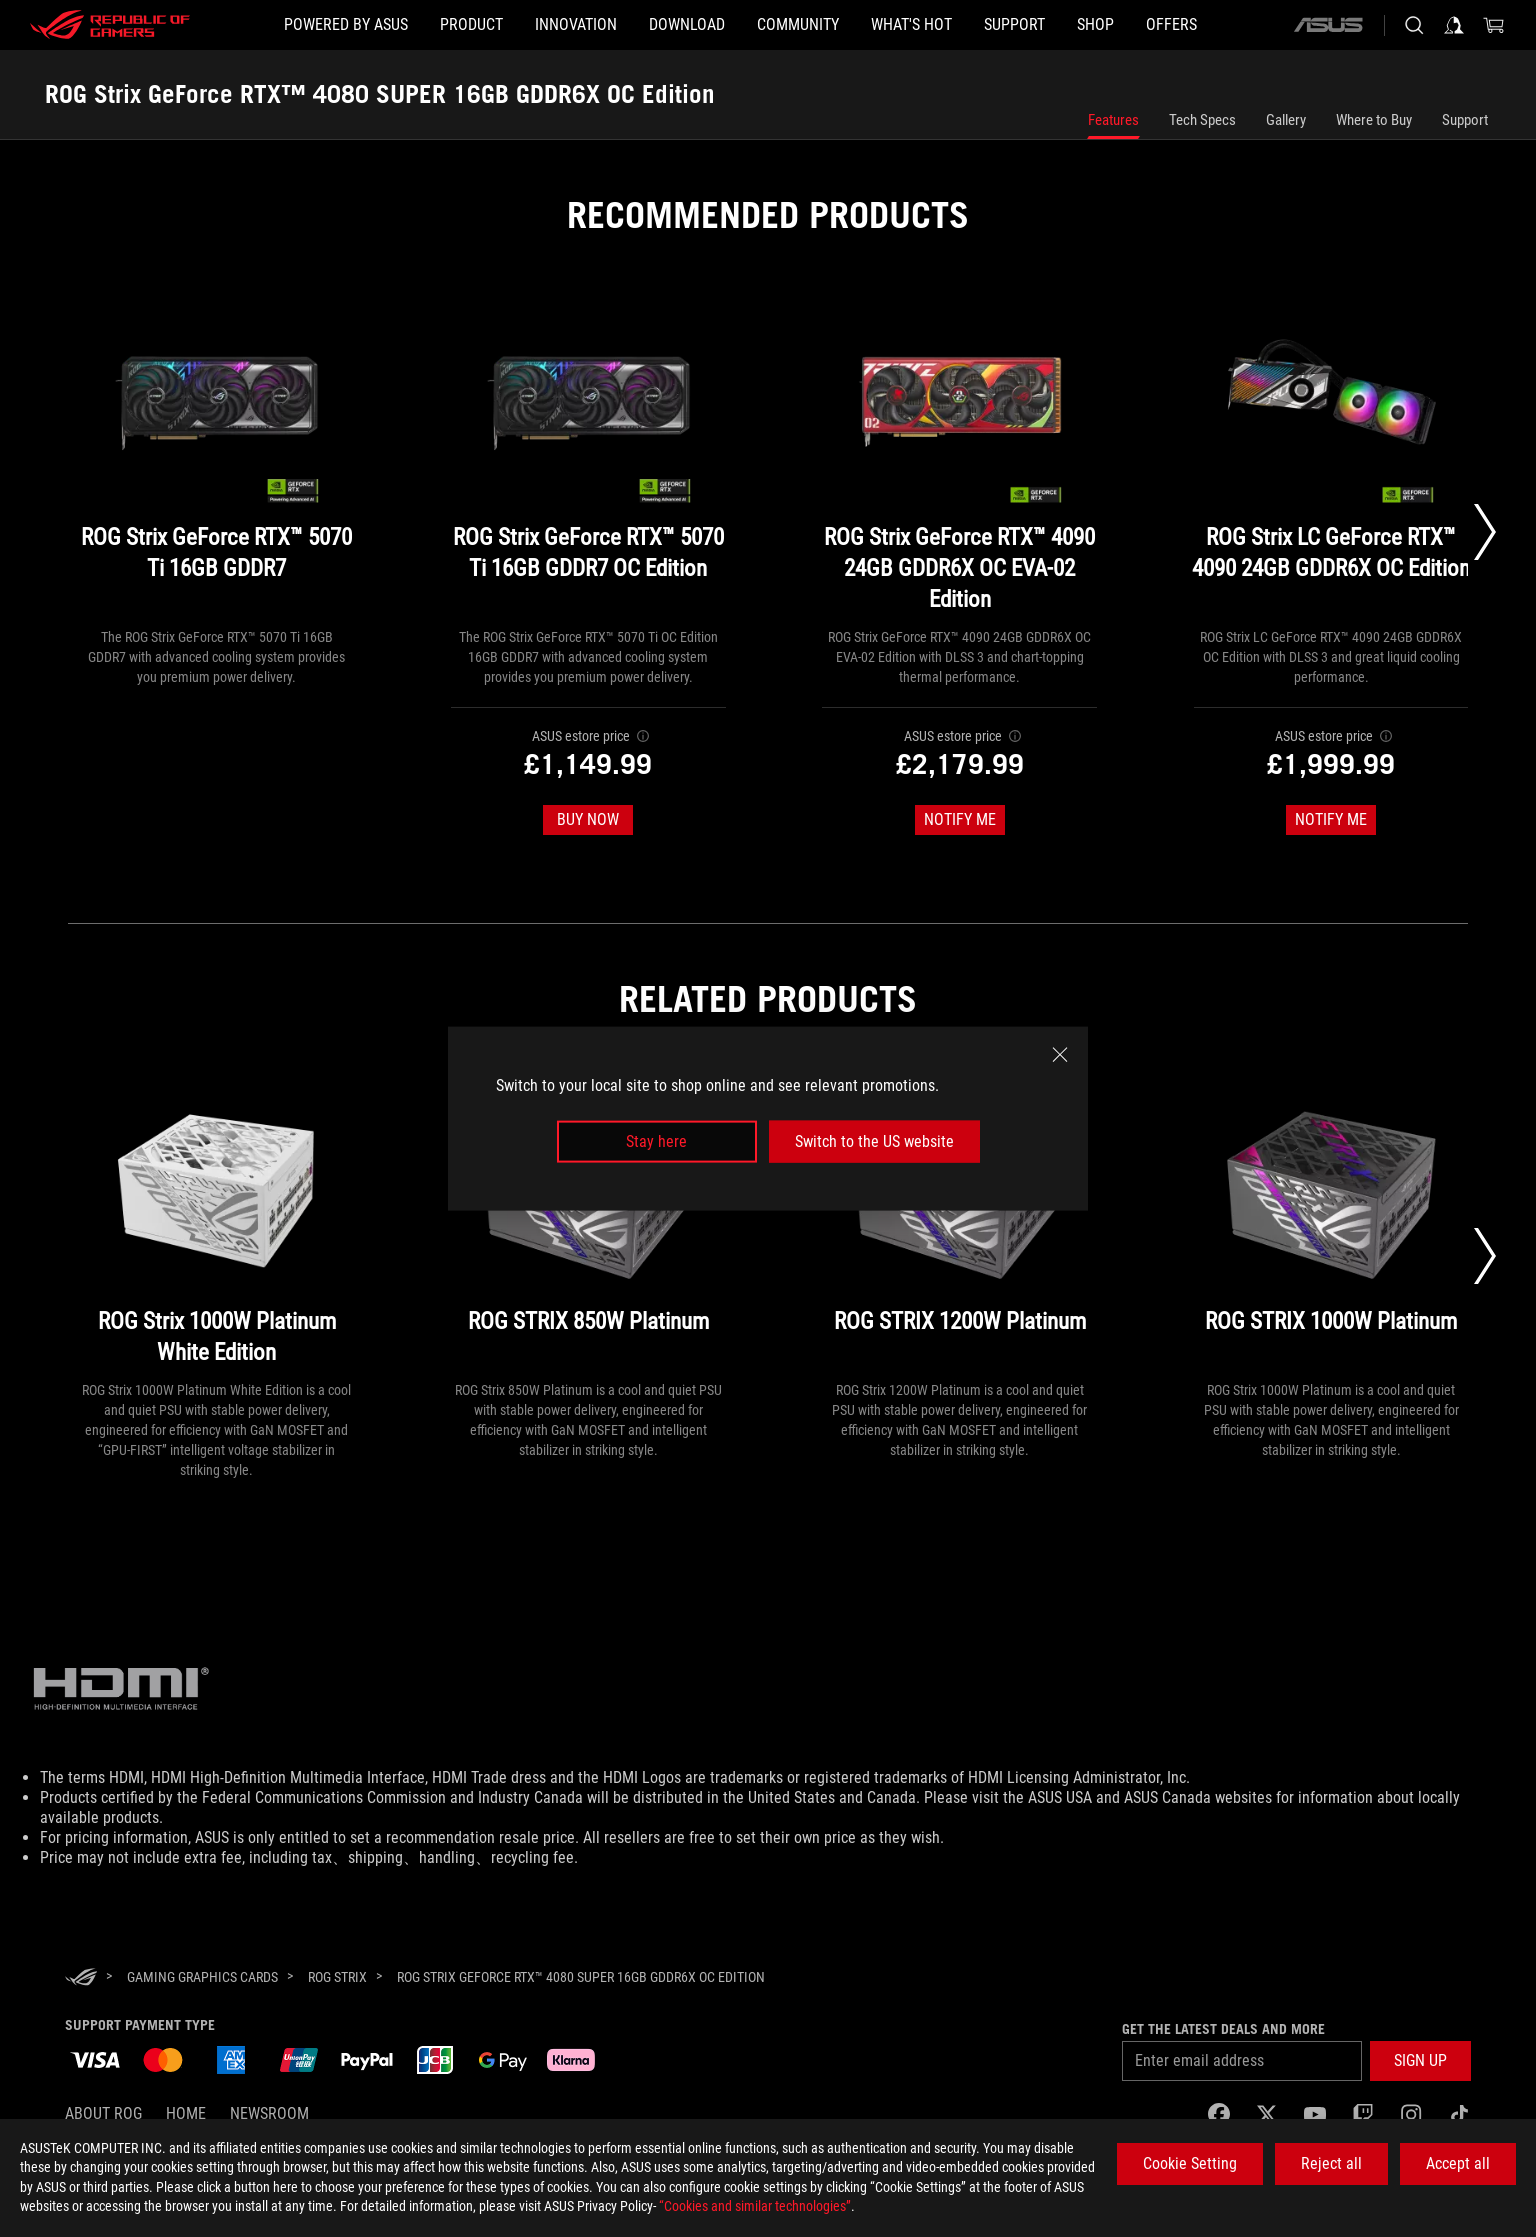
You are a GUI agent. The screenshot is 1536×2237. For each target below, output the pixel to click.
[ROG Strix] (337, 1977)
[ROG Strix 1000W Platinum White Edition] (217, 1228)
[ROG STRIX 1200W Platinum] (960, 1228)
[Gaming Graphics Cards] (202, 1977)
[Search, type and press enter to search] (1414, 25)
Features (1113, 120)
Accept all (1458, 2163)
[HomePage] (81, 1978)
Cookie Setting (1190, 2163)
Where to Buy (1374, 120)
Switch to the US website (874, 1141)
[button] (471, 25)
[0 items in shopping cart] (1494, 25)
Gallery (1286, 120)
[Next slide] (1485, 532)
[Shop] (1095, 25)
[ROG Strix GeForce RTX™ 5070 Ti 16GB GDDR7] (217, 460)
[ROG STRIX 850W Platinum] (589, 1228)
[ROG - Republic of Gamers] (110, 25)
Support (1465, 120)
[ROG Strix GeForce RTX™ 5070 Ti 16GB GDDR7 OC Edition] (589, 460)
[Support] (1014, 25)
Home (186, 2113)
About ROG (103, 2113)
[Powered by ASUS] (346, 25)
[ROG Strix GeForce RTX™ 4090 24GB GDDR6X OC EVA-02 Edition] (960, 460)
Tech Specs (1202, 120)
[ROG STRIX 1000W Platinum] (1332, 1228)
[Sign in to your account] (1454, 25)
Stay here (656, 1141)
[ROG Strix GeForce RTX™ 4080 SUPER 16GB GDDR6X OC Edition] (581, 1977)
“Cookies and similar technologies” (755, 2206)
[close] (1060, 1054)
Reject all (1331, 2163)
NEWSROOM (269, 2113)
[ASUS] (1328, 25)
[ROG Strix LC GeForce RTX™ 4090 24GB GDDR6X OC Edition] (1332, 460)
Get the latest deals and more (1223, 2029)
